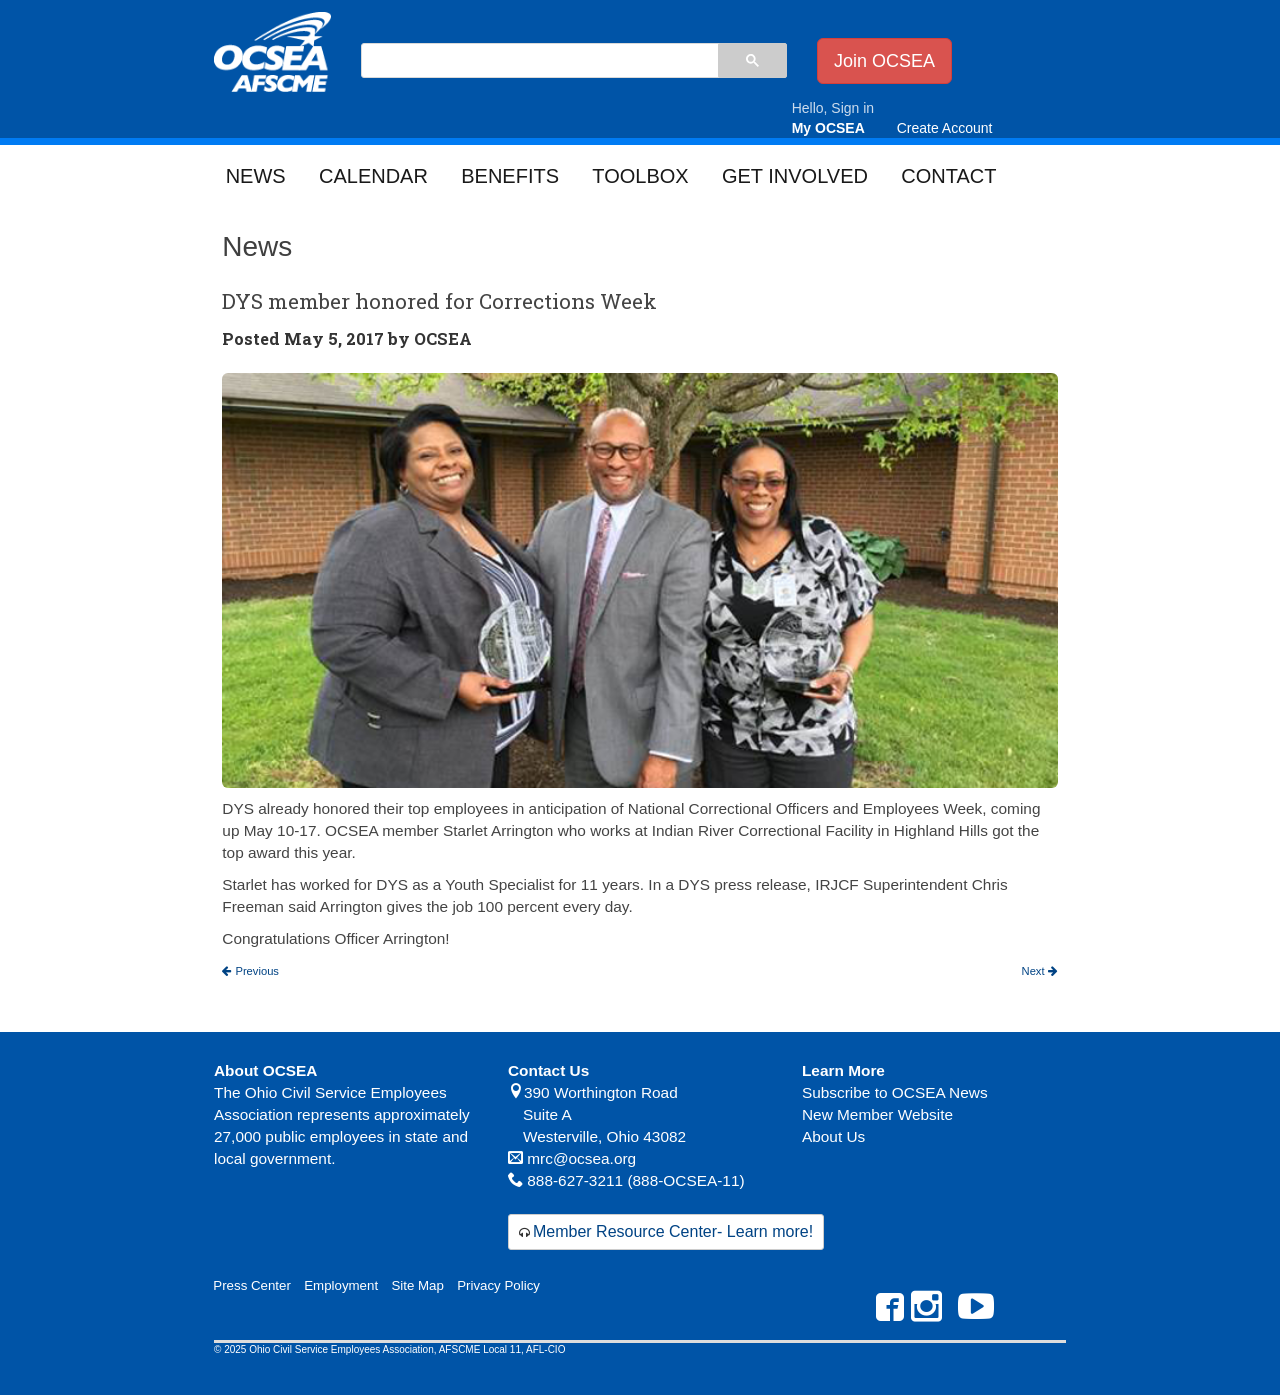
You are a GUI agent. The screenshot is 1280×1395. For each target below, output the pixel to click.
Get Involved (795, 176)
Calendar (373, 176)
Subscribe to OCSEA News (895, 1092)
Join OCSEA (884, 61)
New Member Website (877, 1114)
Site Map (417, 1285)
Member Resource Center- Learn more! (673, 1231)
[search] (539, 62)
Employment (341, 1285)
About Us (833, 1136)
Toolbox (640, 176)
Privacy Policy (498, 1285)
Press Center (252, 1285)
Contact (948, 176)
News (256, 176)
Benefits (510, 176)
